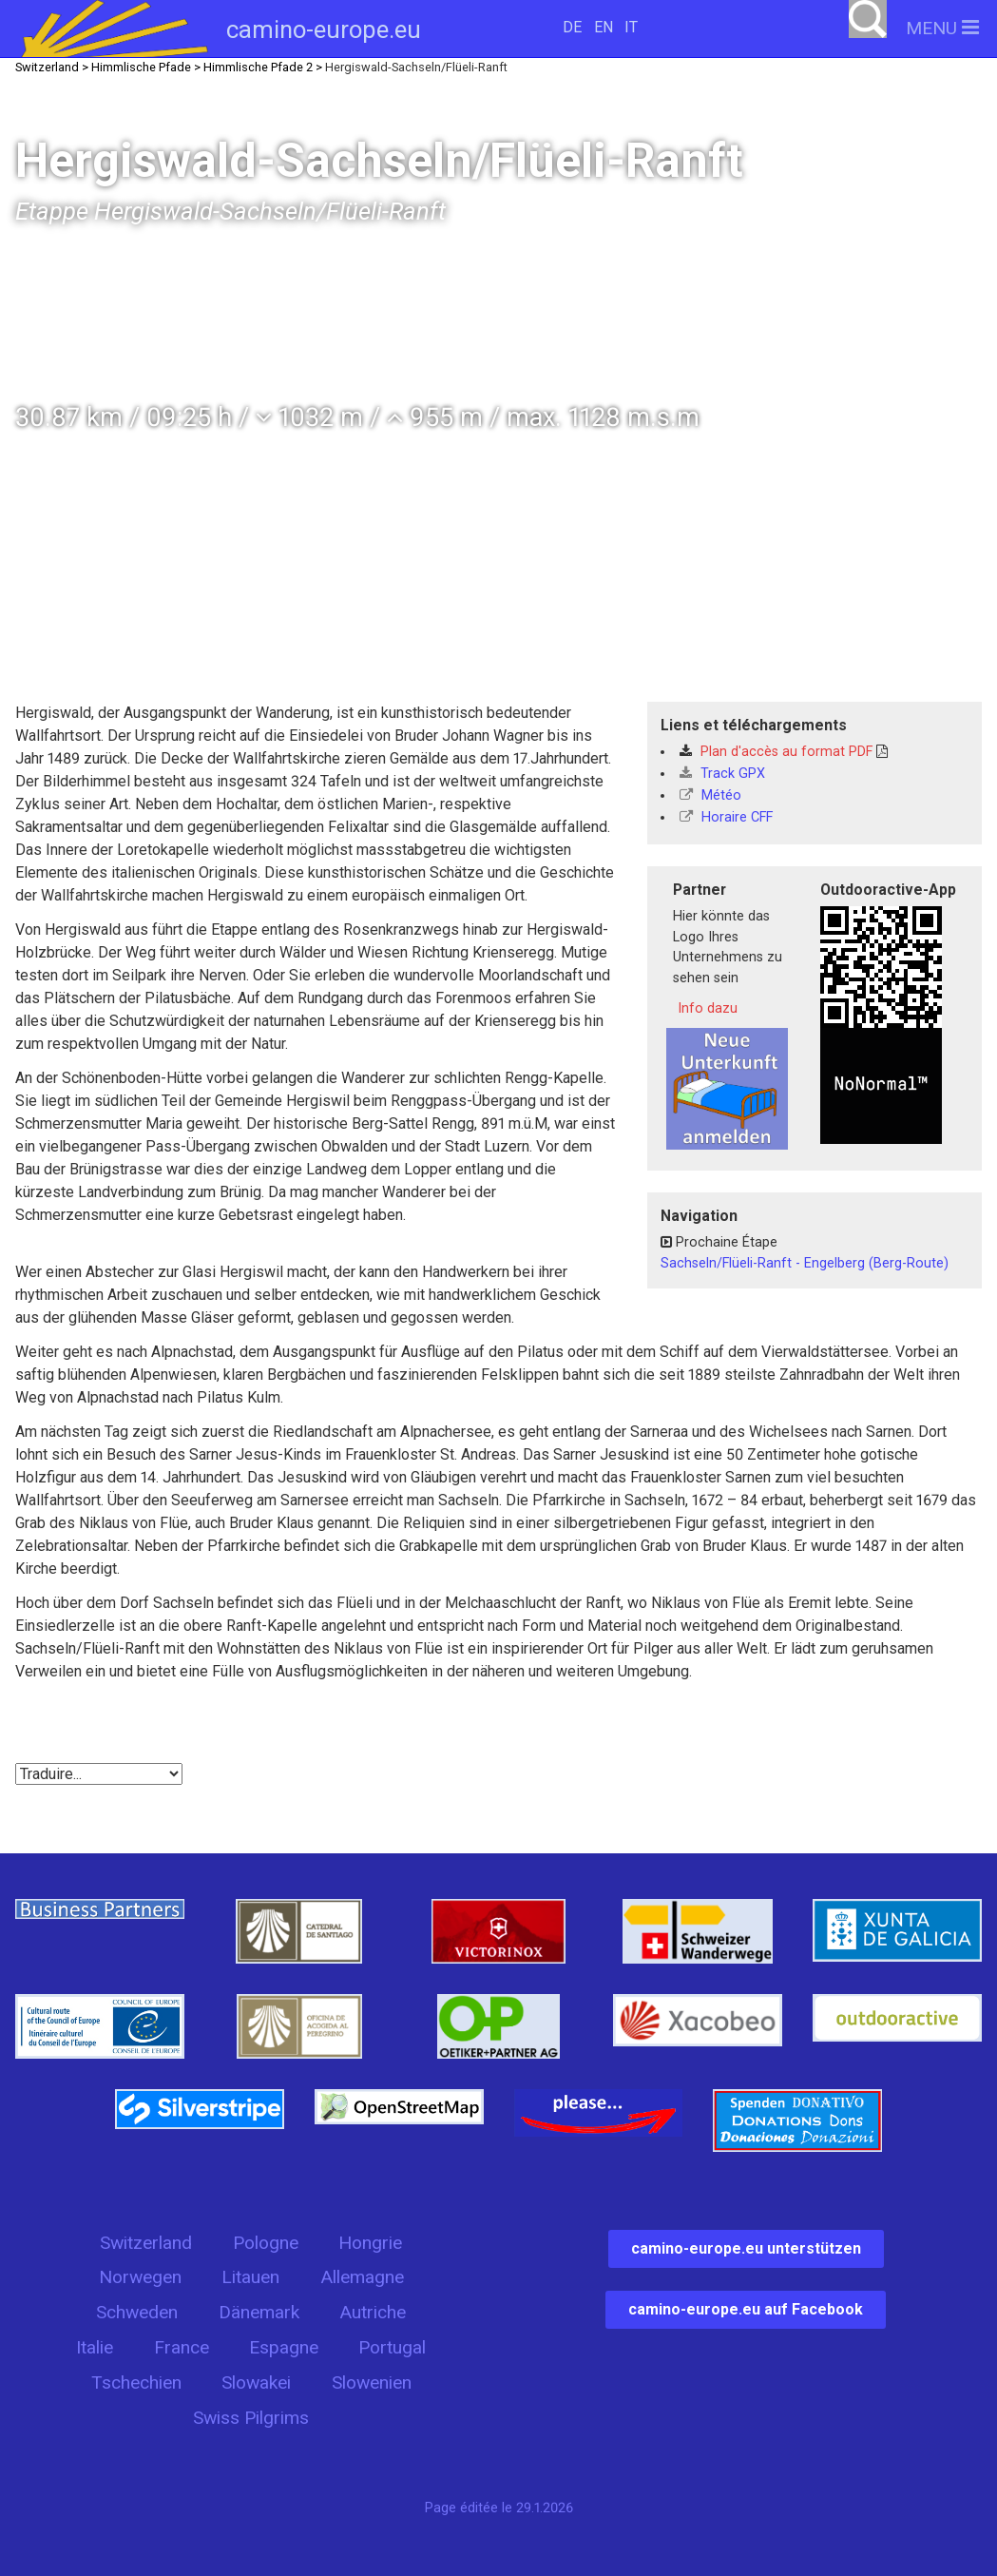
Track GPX (722, 773)
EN (603, 27)
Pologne (265, 2243)
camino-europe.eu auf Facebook (745, 2309)
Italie (94, 2347)
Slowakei (256, 2382)
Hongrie (370, 2243)
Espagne (283, 2347)
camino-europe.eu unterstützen (746, 2248)
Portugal (392, 2347)
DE (572, 27)
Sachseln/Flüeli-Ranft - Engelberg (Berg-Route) (805, 1263)
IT (631, 27)
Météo (710, 795)
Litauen (250, 2277)
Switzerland (146, 2243)
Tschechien (136, 2382)
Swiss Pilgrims (251, 2418)
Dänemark (259, 2312)
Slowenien (372, 2382)
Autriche (372, 2312)
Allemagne (362, 2277)
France (181, 2347)
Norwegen (140, 2277)
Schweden (137, 2312)
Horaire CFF (726, 817)
